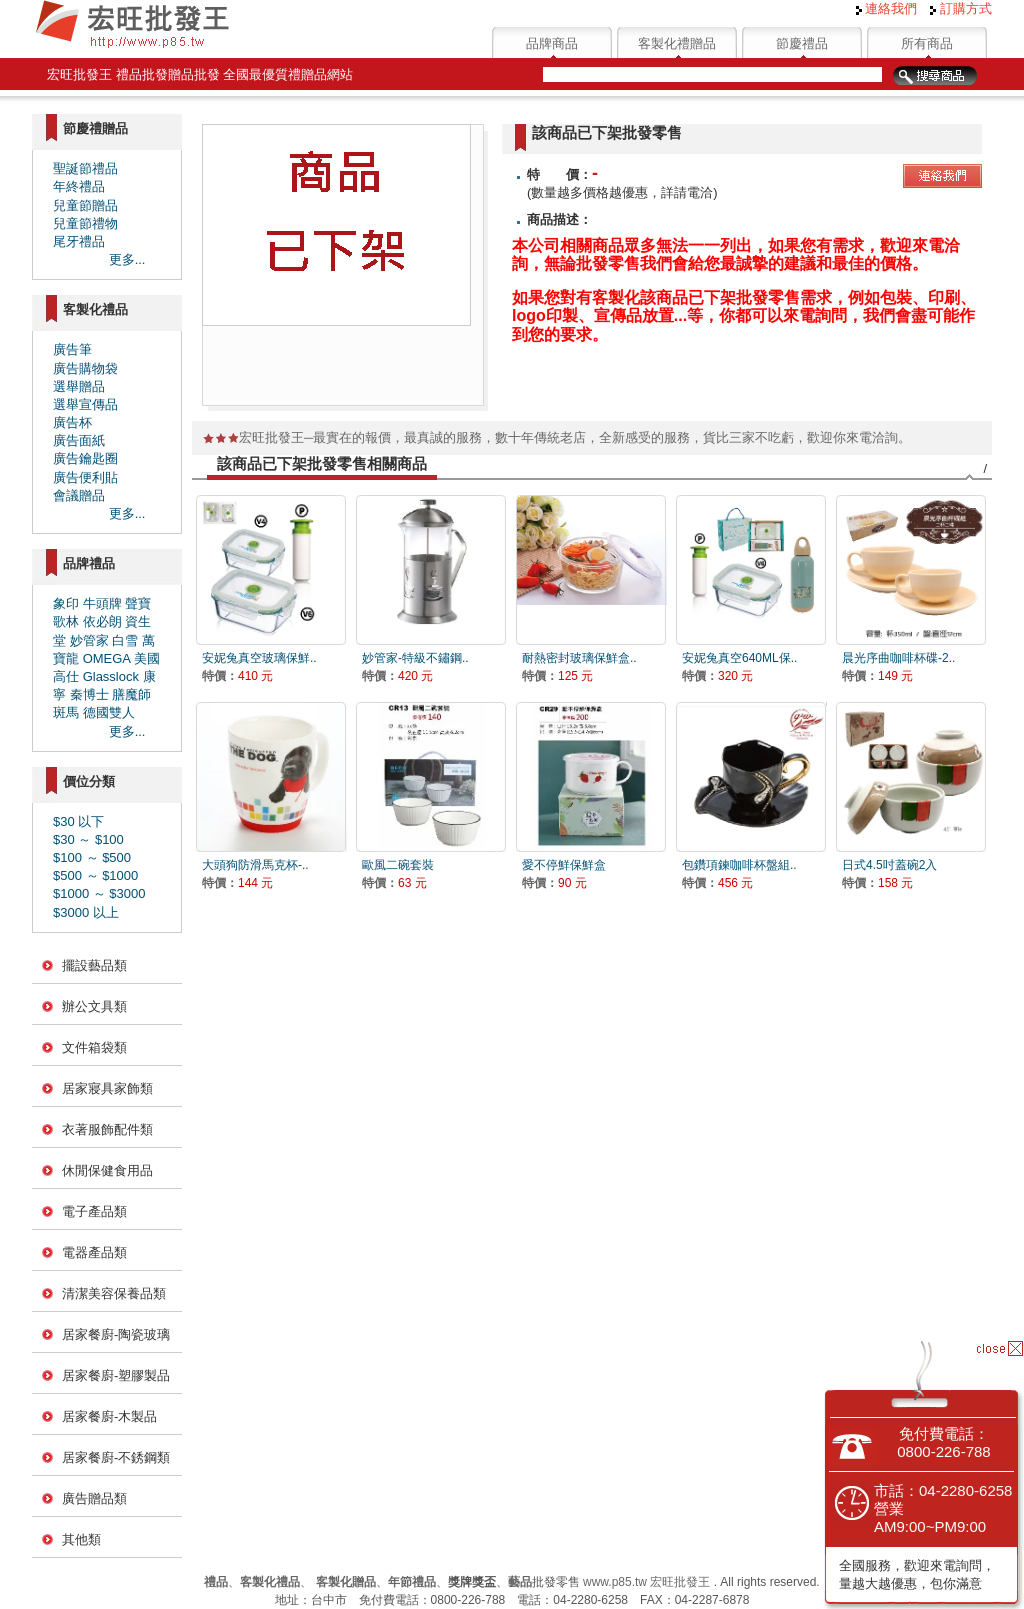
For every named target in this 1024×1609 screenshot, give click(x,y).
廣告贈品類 (94, 1498)
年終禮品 (79, 186)
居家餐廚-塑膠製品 (116, 1375)
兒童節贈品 (85, 205)
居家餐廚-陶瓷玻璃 (116, 1334)
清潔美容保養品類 (114, 1293)
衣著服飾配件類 (107, 1129)
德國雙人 (109, 712)
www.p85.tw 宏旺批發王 (646, 1582)
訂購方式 (961, 8)
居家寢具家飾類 (107, 1088)
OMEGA (107, 658)
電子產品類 (94, 1211)
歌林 (66, 621)
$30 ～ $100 (88, 839)
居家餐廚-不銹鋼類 (116, 1457)
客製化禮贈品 (677, 43)
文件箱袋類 (94, 1047)
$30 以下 (78, 821)
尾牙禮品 (79, 241)
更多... (127, 259)
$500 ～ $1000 (95, 875)
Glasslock (111, 676)
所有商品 (927, 43)
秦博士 (89, 694)
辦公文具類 (94, 1006)
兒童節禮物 (85, 223)
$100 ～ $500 (92, 857)
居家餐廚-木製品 (109, 1416)
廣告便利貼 (85, 477)
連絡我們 (887, 8)
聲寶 (138, 603)
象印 (66, 603)
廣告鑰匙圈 (85, 458)
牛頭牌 (102, 603)
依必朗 (102, 621)
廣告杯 (72, 422)
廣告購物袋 (85, 368)
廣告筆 (72, 349)
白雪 (125, 640)
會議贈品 (79, 495)
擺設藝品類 (94, 965)
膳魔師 (131, 694)
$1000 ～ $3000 (99, 893)
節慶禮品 (802, 43)
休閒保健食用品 (107, 1170)
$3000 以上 (86, 912)
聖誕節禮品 (85, 168)
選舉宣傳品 (85, 404)
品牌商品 (552, 43)
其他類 (81, 1539)
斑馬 (66, 712)
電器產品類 (94, 1252)
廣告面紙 (79, 440)
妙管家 (89, 640)
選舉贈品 (79, 386)
